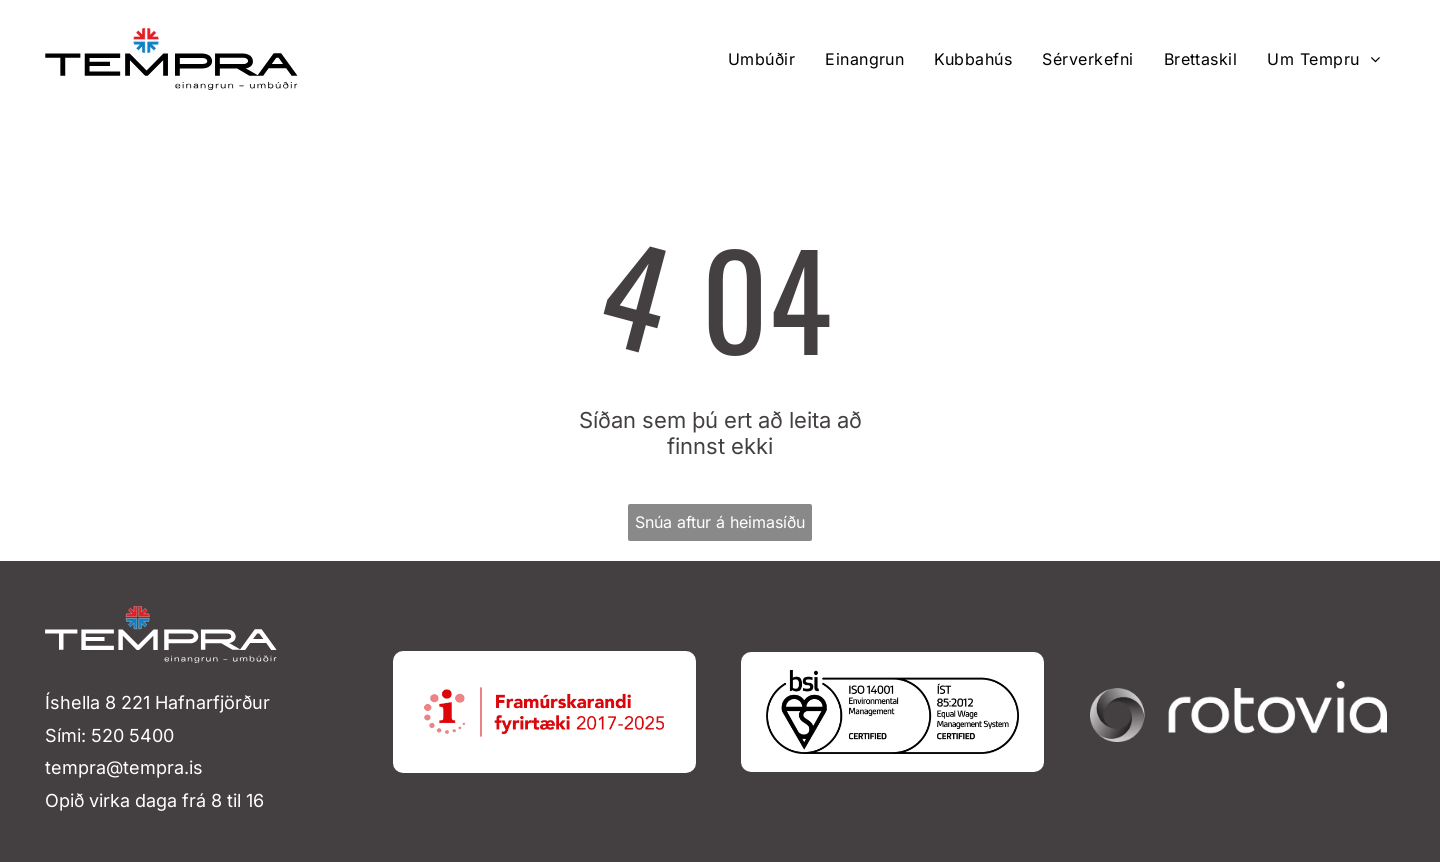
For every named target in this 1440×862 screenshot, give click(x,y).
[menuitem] (761, 59)
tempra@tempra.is (124, 767)
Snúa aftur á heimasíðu (720, 522)
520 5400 (132, 735)
